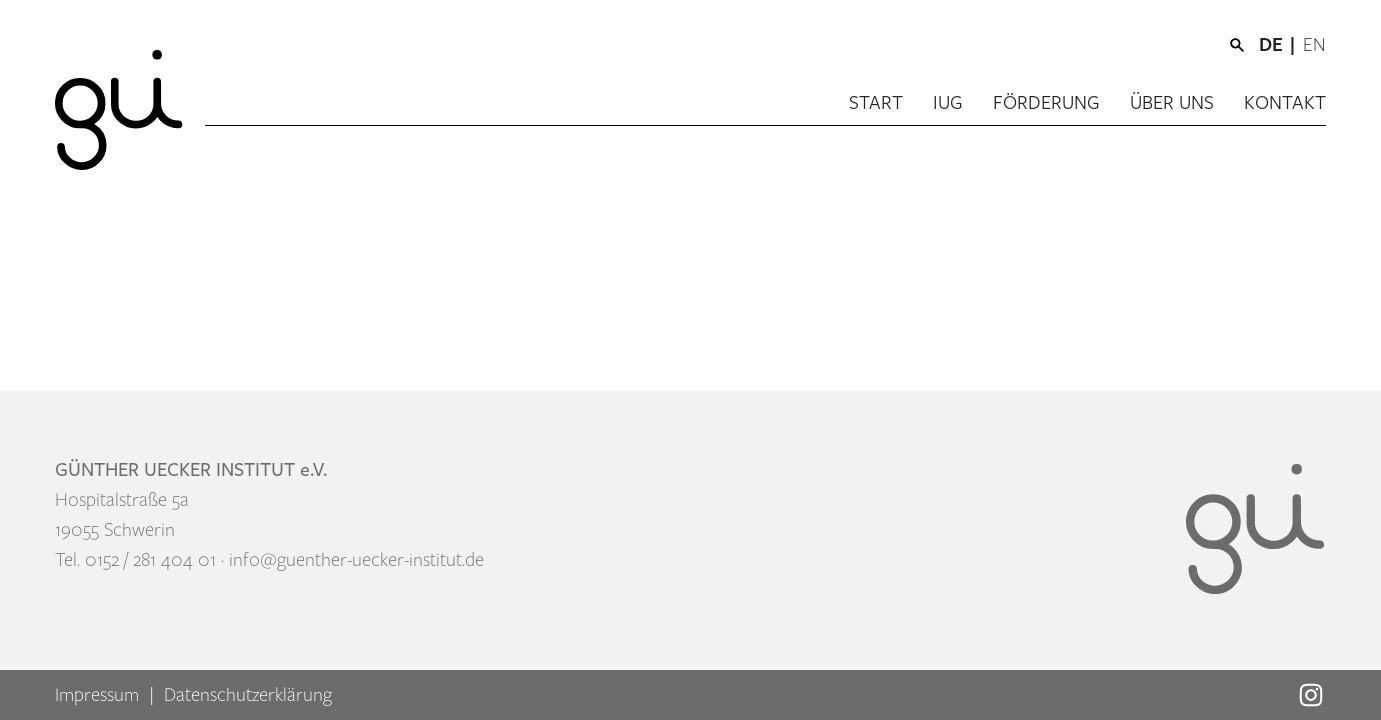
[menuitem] (1281, 45)
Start (876, 103)
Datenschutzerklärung (248, 695)
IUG (948, 103)
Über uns (1172, 103)
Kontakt (1285, 103)
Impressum (97, 695)
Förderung (1046, 103)
